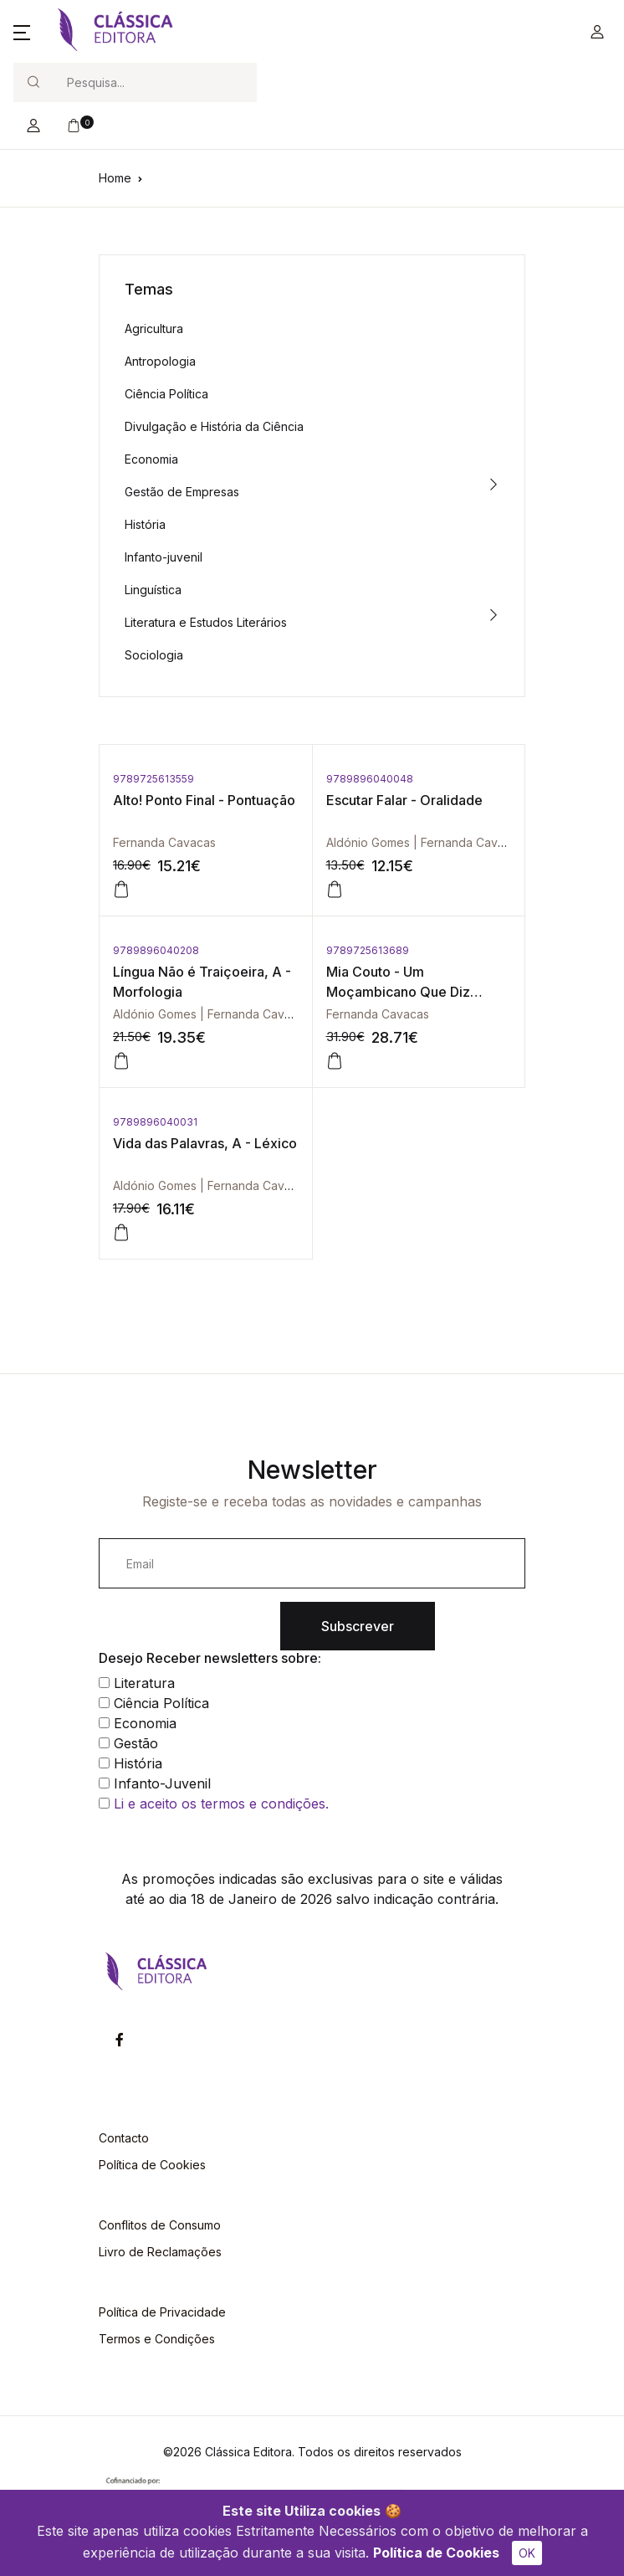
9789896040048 (369, 778)
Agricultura (154, 328)
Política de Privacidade (162, 2312)
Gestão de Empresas (182, 492)
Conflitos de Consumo (160, 2225)
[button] (21, 31)
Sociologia (154, 655)
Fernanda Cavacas (164, 842)
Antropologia (160, 361)
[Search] (155, 82)
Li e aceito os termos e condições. (221, 1803)
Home (115, 178)
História (145, 524)
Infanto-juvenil (163, 557)
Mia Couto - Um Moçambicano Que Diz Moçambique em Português (413, 991)
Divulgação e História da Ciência (214, 426)
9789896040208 (156, 950)
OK (527, 2553)
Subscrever (357, 1626)
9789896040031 (155, 1122)
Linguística (153, 589)
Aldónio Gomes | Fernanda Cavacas (425, 842)
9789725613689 (367, 950)
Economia (151, 459)
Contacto (124, 2138)
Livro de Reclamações (160, 2252)
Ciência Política (166, 394)
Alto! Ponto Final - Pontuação (204, 800)
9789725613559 (153, 778)
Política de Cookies (436, 2552)
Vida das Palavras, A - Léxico (205, 1143)
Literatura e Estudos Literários (206, 622)
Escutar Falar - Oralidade (404, 800)
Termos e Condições (157, 2339)
